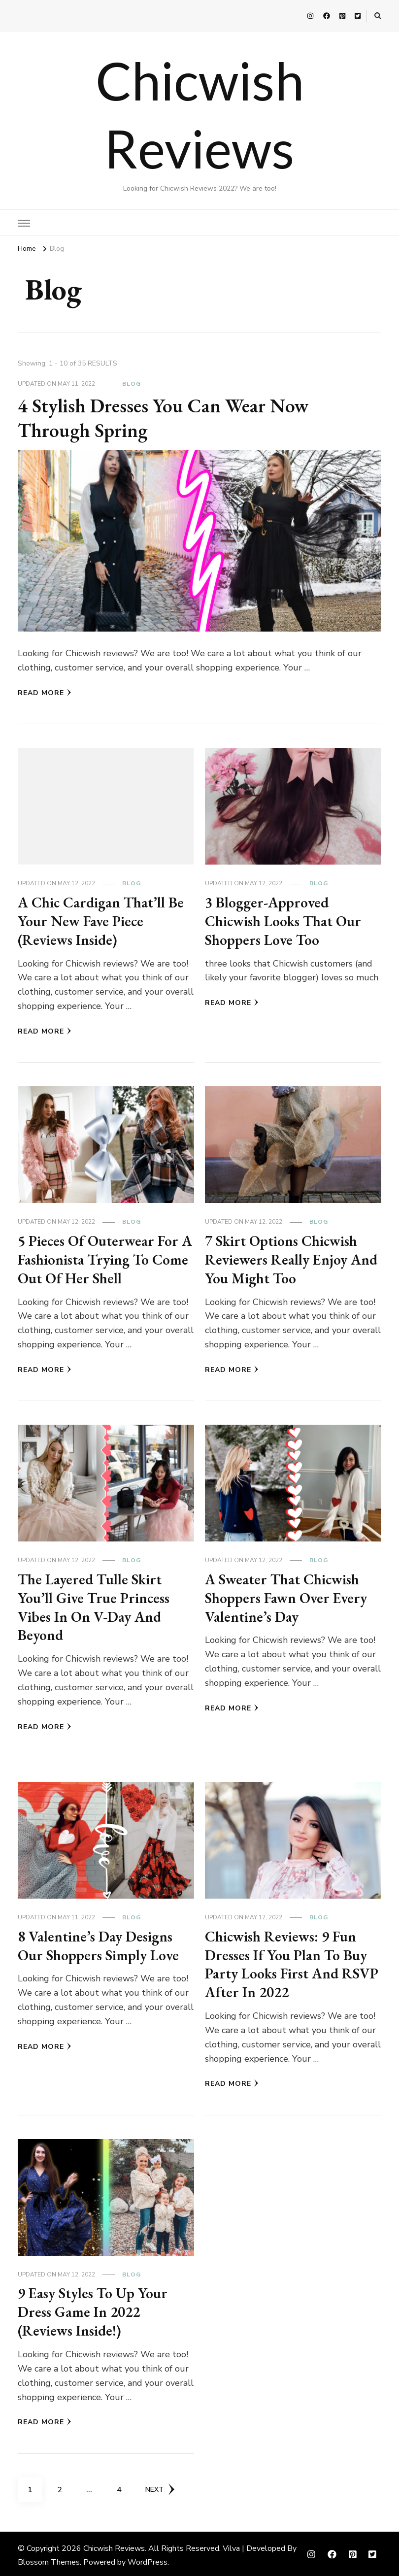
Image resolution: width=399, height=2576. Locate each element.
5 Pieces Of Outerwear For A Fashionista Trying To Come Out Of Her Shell (99, 1259)
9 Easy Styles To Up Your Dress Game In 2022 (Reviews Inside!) (94, 2309)
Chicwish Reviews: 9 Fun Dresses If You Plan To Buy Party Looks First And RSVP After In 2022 (292, 1962)
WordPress (147, 2559)
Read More (44, 693)
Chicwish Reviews (114, 2545)
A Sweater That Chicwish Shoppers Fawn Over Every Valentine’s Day (287, 1597)
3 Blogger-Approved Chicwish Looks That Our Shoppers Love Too (284, 921)
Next (160, 2487)
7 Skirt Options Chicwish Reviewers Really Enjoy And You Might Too (292, 1259)
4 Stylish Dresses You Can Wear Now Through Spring (166, 418)
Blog (131, 384)
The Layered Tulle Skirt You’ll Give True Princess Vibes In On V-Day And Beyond (94, 1606)
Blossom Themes (49, 2559)
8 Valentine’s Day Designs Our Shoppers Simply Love (99, 1944)
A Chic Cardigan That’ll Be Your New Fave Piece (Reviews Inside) (101, 921)
